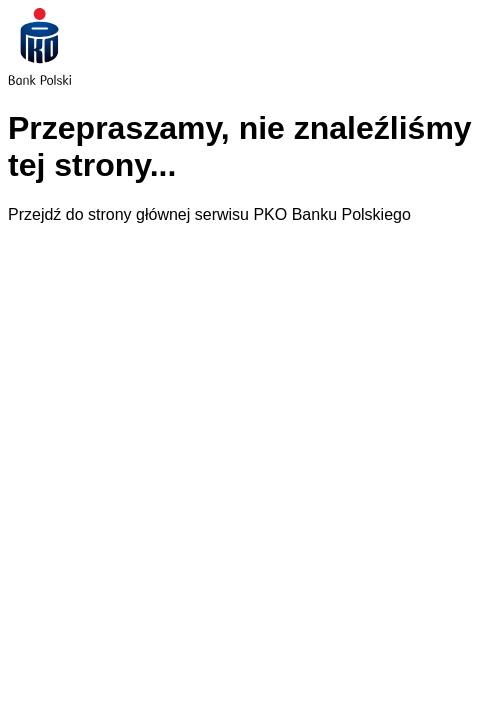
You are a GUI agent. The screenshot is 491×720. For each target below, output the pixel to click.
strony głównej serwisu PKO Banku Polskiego (249, 214)
